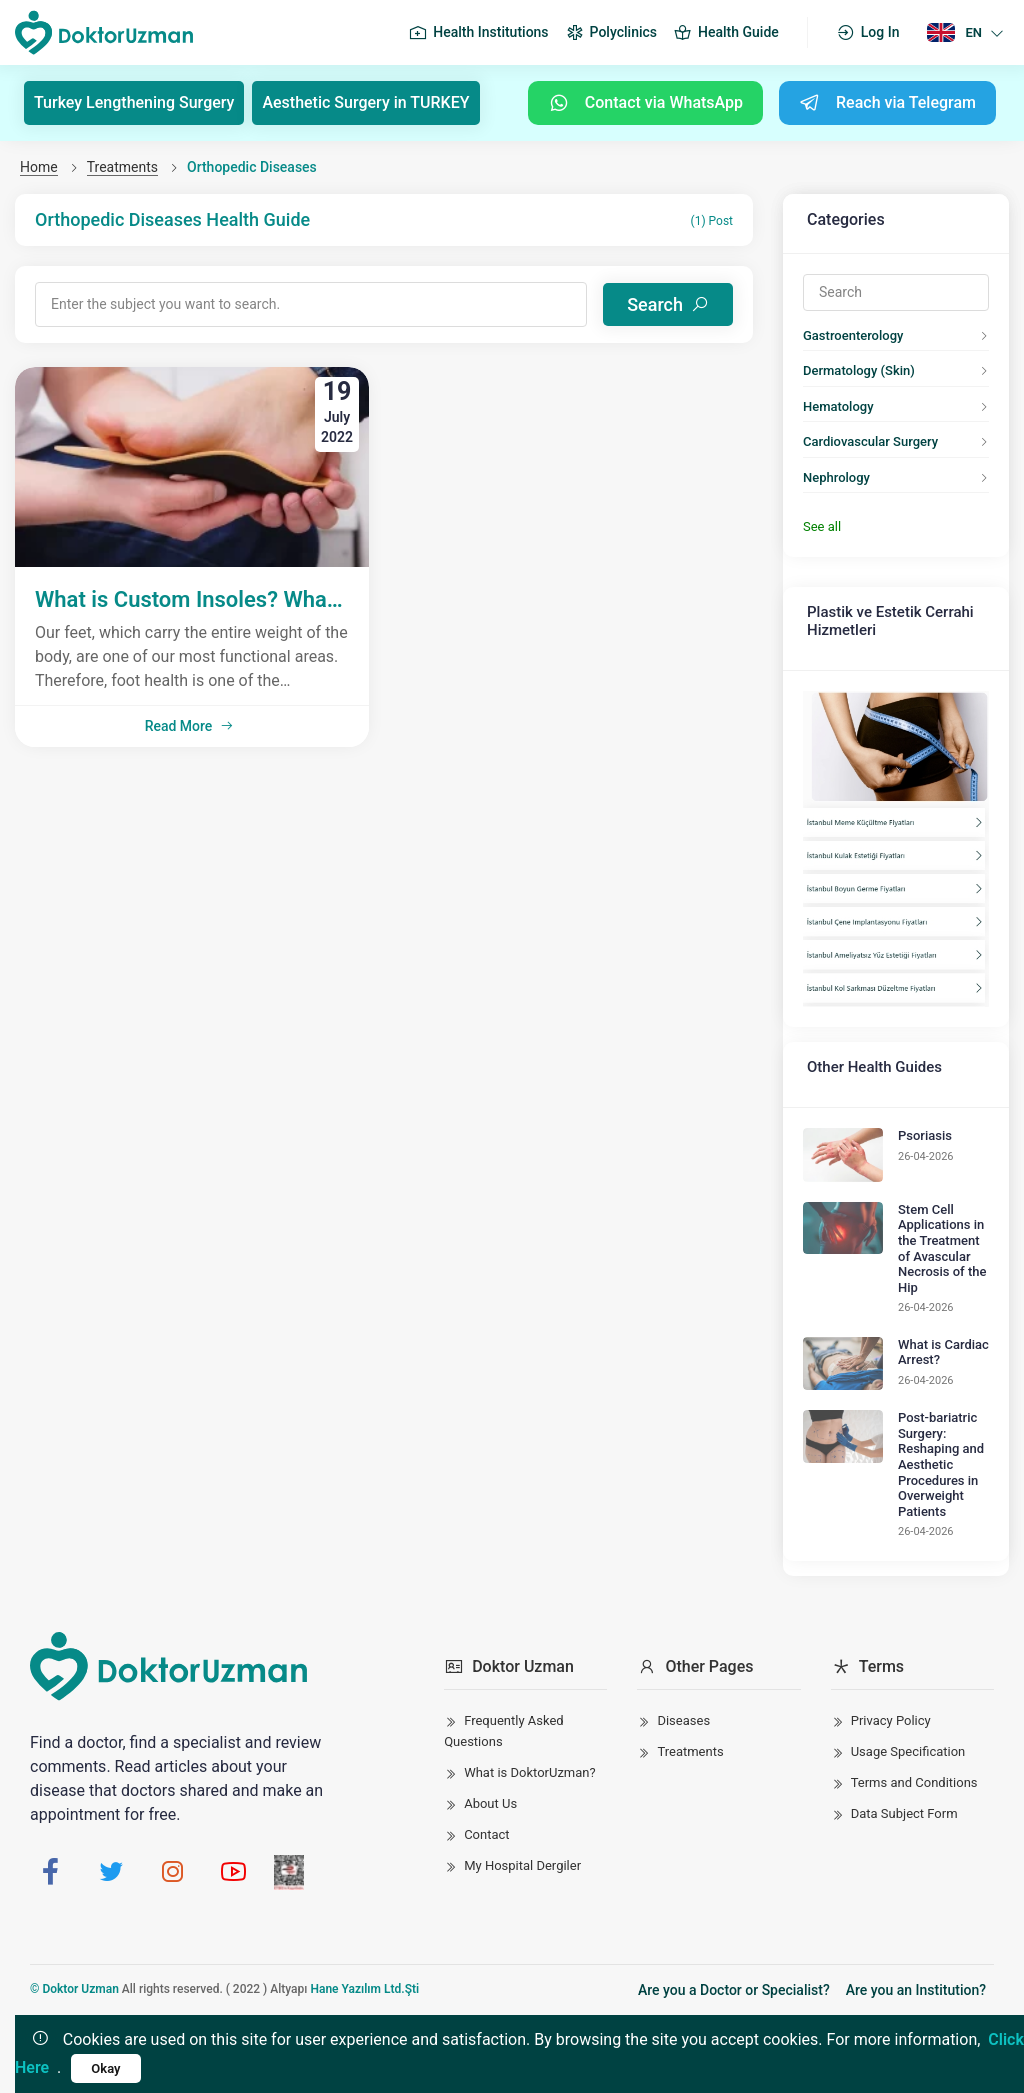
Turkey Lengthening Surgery (134, 102)
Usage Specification (908, 1751)
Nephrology (836, 477)
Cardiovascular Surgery (870, 441)
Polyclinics (611, 33)
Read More (190, 726)
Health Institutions (478, 33)
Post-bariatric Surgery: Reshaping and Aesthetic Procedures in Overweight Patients (941, 1464)
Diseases (683, 1720)
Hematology (838, 406)
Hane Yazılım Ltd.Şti (364, 1989)
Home (39, 167)
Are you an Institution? (916, 1990)
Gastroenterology (853, 335)
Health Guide (726, 33)
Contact (486, 1834)
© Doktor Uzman (74, 1989)
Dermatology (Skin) (859, 370)
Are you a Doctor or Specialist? (734, 1990)
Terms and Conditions (914, 1782)
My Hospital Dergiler (522, 1865)
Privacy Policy (891, 1720)
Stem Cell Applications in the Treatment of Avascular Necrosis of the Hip (942, 1248)
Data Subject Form (904, 1813)
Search (668, 304)
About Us (490, 1803)
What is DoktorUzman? (530, 1772)
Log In (868, 33)
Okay (105, 2068)
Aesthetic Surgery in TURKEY (365, 102)
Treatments (122, 167)
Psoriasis (925, 1135)
